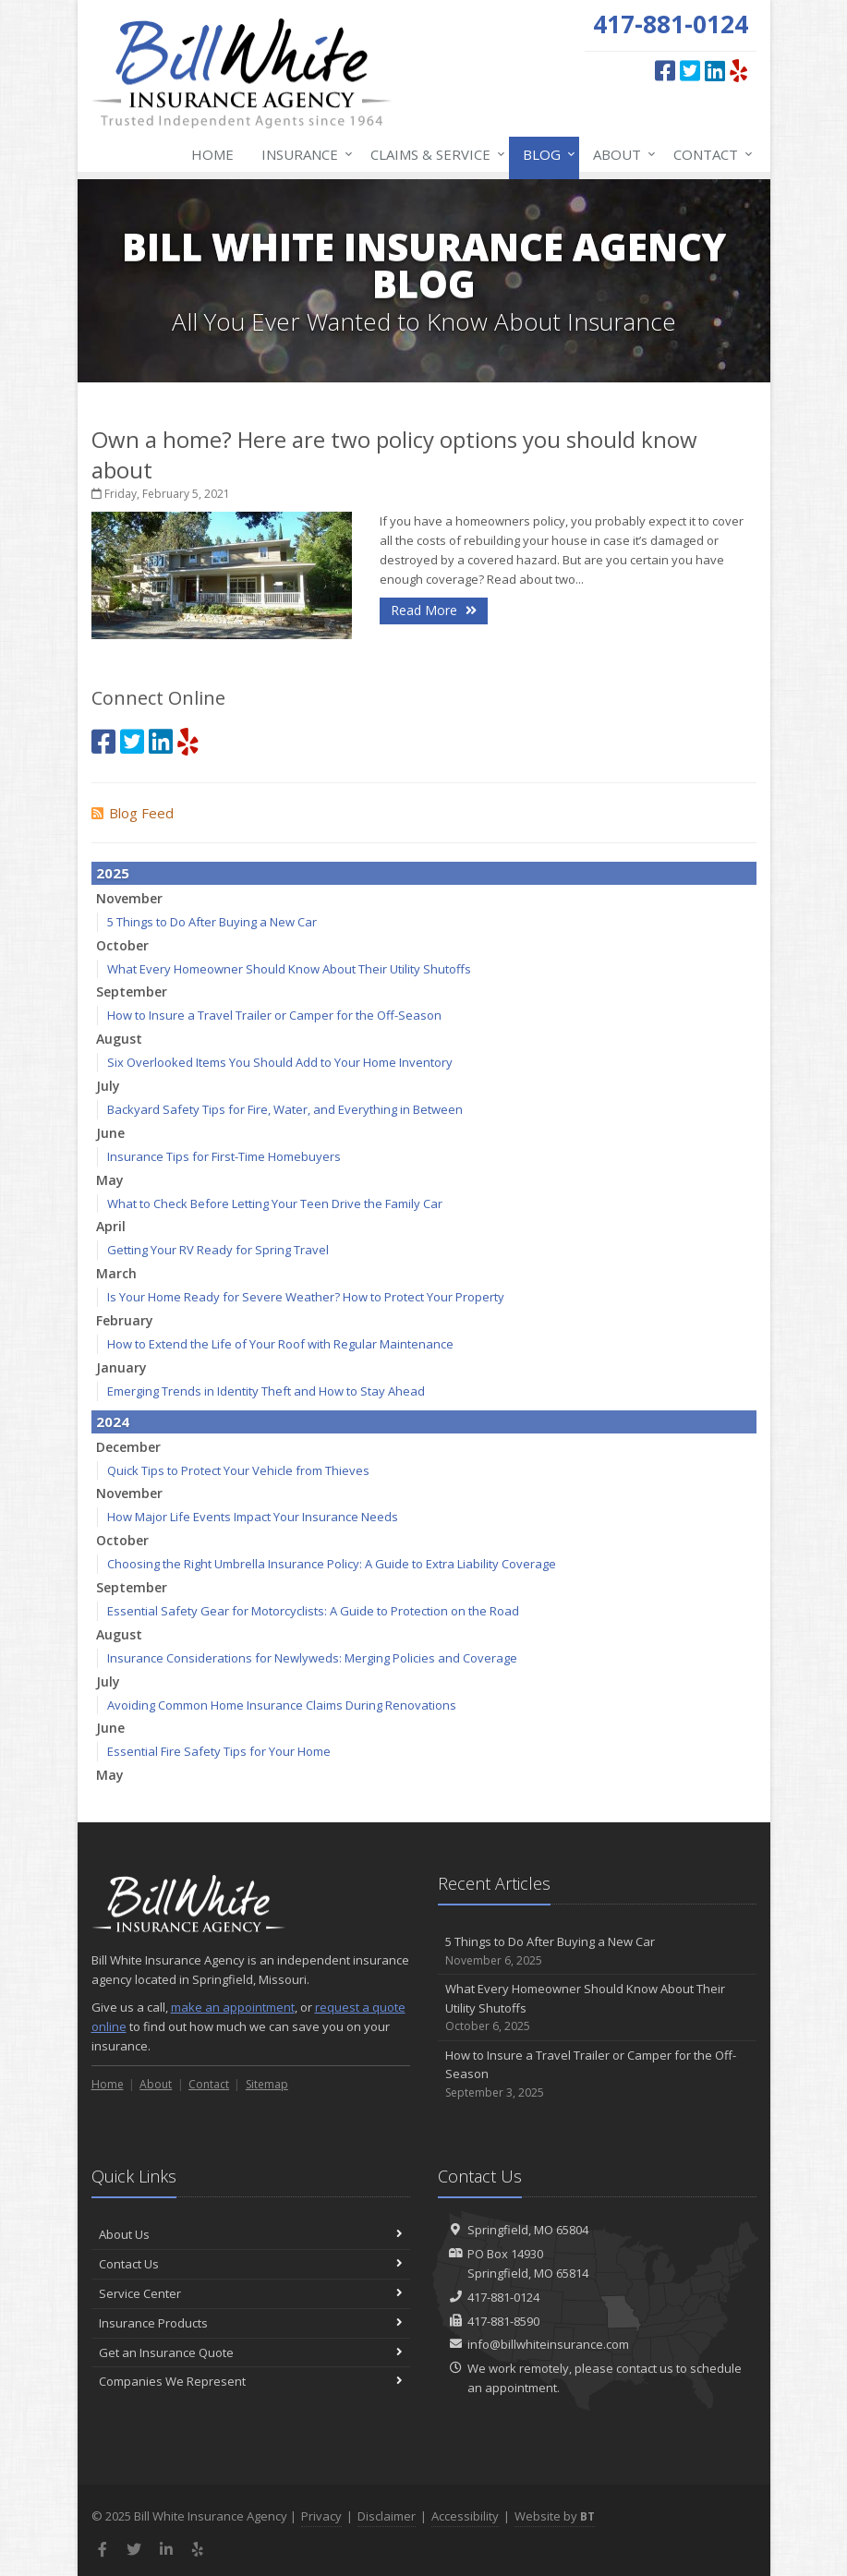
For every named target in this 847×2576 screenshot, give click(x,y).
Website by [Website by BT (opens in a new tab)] (554, 2516)
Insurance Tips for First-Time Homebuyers (224, 1156)
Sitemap (267, 2084)
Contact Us (251, 2264)
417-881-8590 (503, 2321)
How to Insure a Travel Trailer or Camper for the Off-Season (274, 1015)
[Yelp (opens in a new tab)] (738, 70)
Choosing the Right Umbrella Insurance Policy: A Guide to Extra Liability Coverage (331, 1563)
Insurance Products (251, 2323)
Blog (545, 154)
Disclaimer (386, 2516)
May (110, 1180)
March (116, 1273)
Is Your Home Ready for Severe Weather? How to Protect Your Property (305, 1296)
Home (212, 154)
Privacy (321, 2516)
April (111, 1226)
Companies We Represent (251, 2381)
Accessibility (465, 2516)
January (121, 1367)
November (129, 898)
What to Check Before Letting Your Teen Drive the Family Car (274, 1203)
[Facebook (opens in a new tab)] (665, 70)
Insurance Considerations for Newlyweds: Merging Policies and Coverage (312, 1658)
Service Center (251, 2293)
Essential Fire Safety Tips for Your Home (219, 1751)
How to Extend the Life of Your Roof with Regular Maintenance (280, 1344)
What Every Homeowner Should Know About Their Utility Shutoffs (289, 969)
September (131, 991)
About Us (251, 2234)
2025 (112, 873)
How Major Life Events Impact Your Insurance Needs (252, 1516)
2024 (112, 1421)
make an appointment (233, 2007)
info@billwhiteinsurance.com (548, 2344)
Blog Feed (132, 813)
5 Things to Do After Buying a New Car (212, 921)
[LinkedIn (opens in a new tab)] (715, 70)
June (110, 1133)
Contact (709, 154)
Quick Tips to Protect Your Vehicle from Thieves (238, 1470)
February (124, 1320)
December (128, 1447)
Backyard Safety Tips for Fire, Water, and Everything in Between (285, 1109)
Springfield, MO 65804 (527, 2229)
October (122, 945)
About (620, 154)
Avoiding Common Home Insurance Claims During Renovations (281, 1705)
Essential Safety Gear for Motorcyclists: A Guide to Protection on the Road (313, 1610)
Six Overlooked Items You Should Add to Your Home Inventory (280, 1062)
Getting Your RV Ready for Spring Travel (218, 1249)
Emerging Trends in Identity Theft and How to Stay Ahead (266, 1391)
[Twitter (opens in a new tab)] (690, 70)
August (119, 1038)
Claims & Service (434, 154)
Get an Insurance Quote (251, 2352)
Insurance (303, 154)
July (108, 1085)
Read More (434, 610)
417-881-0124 (503, 2297)
